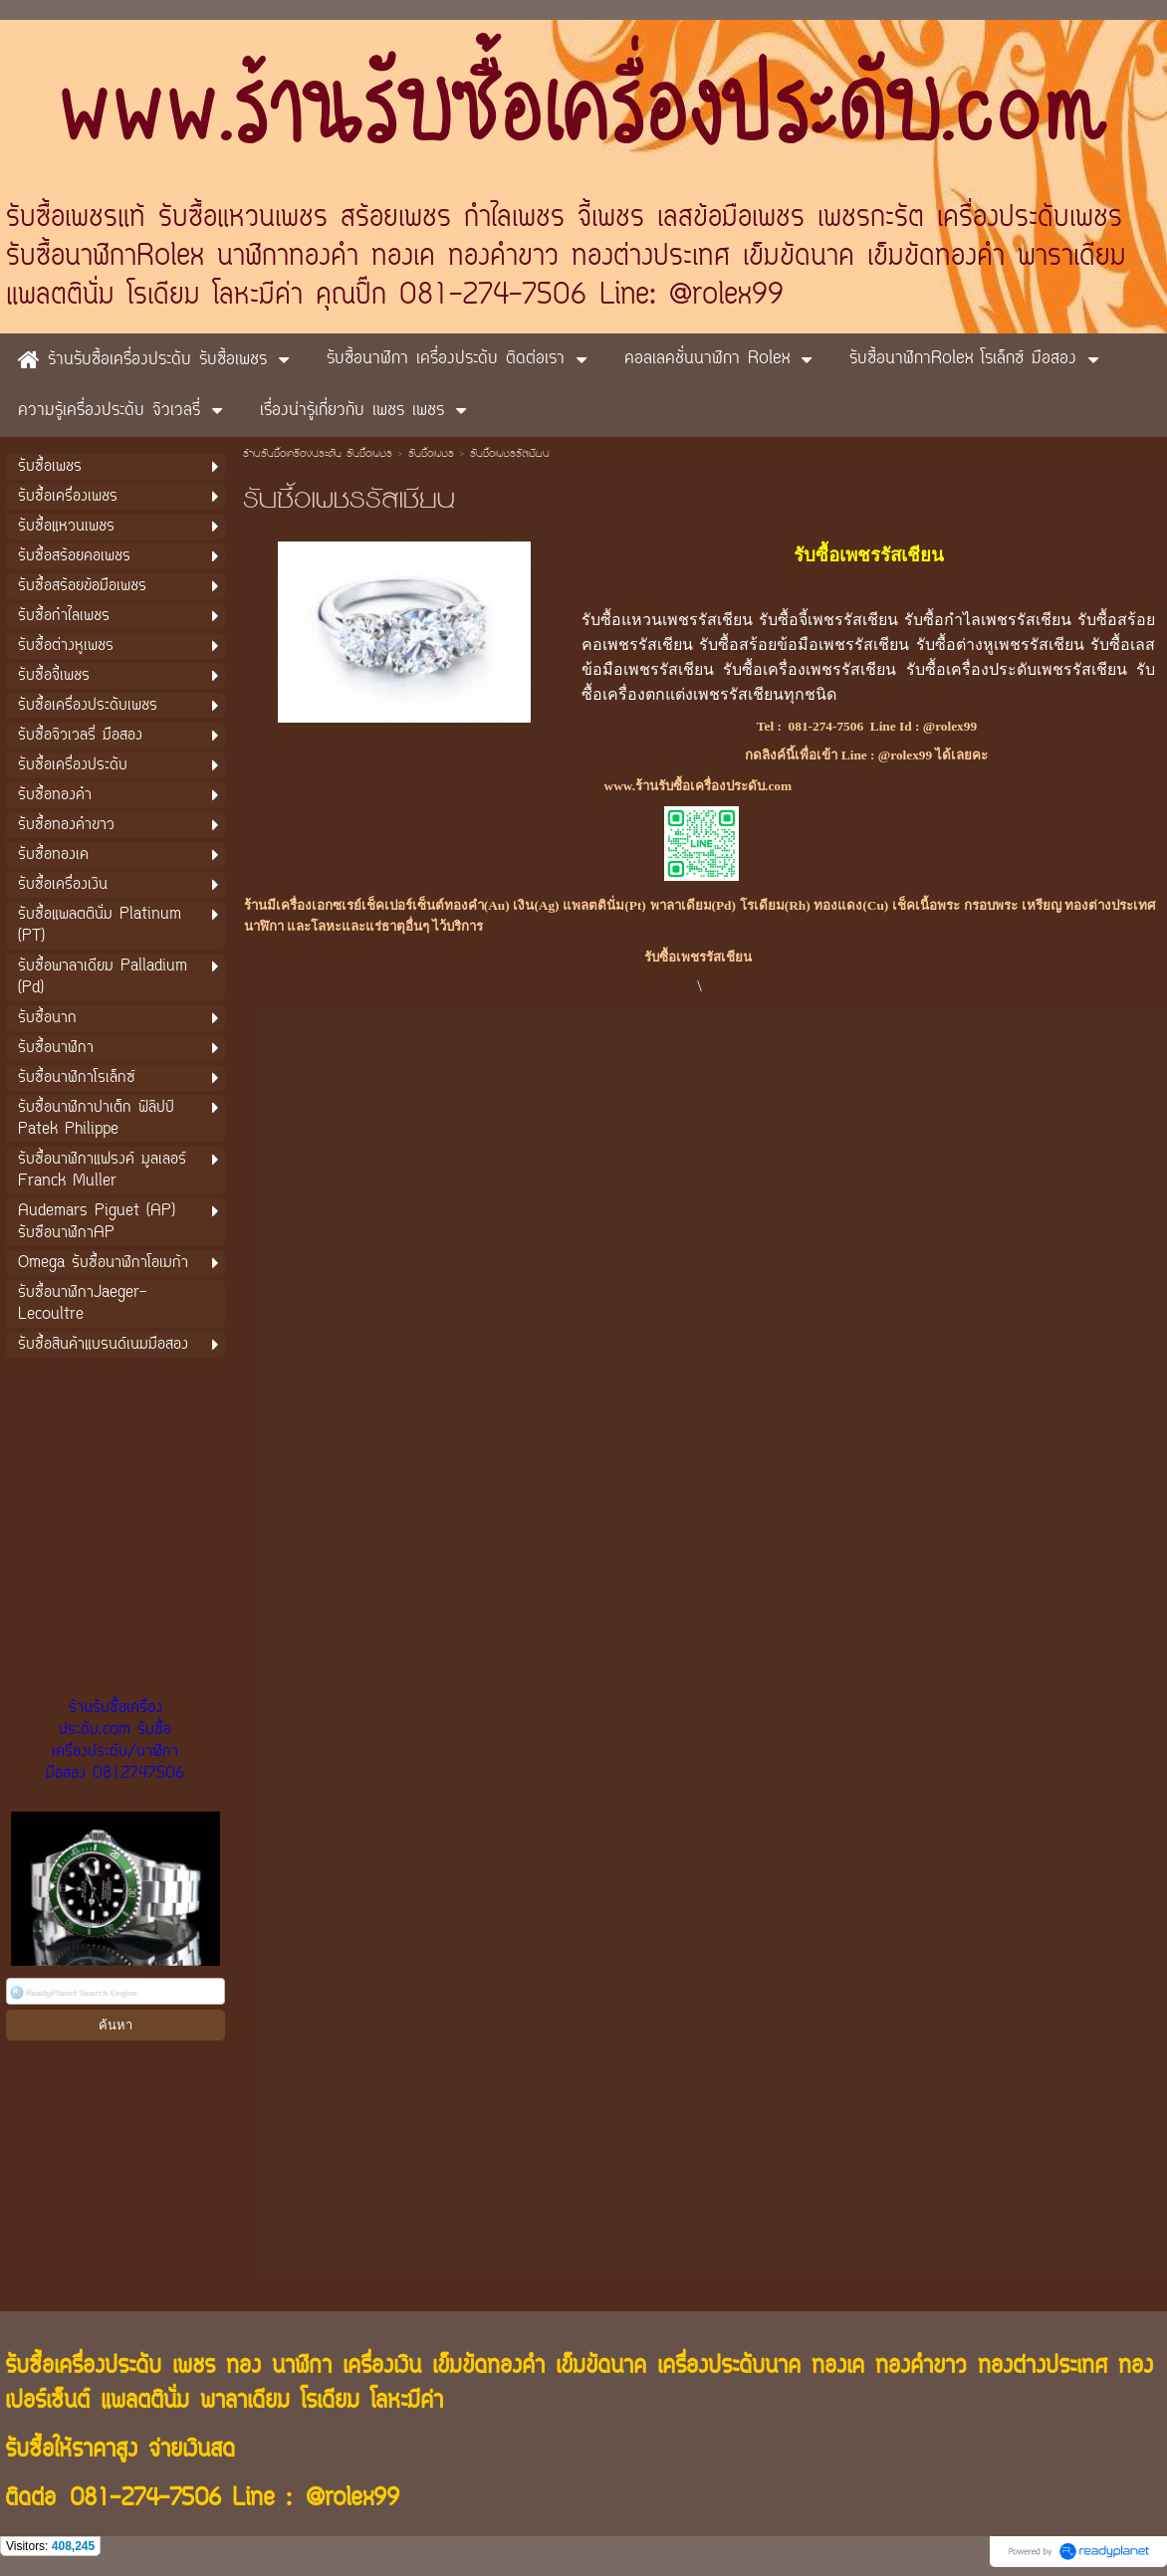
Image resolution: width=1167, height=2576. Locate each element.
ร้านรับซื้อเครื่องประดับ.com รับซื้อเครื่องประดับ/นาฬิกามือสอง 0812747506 (115, 1741)
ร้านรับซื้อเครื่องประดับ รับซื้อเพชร (317, 455)
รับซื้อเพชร (431, 455)
